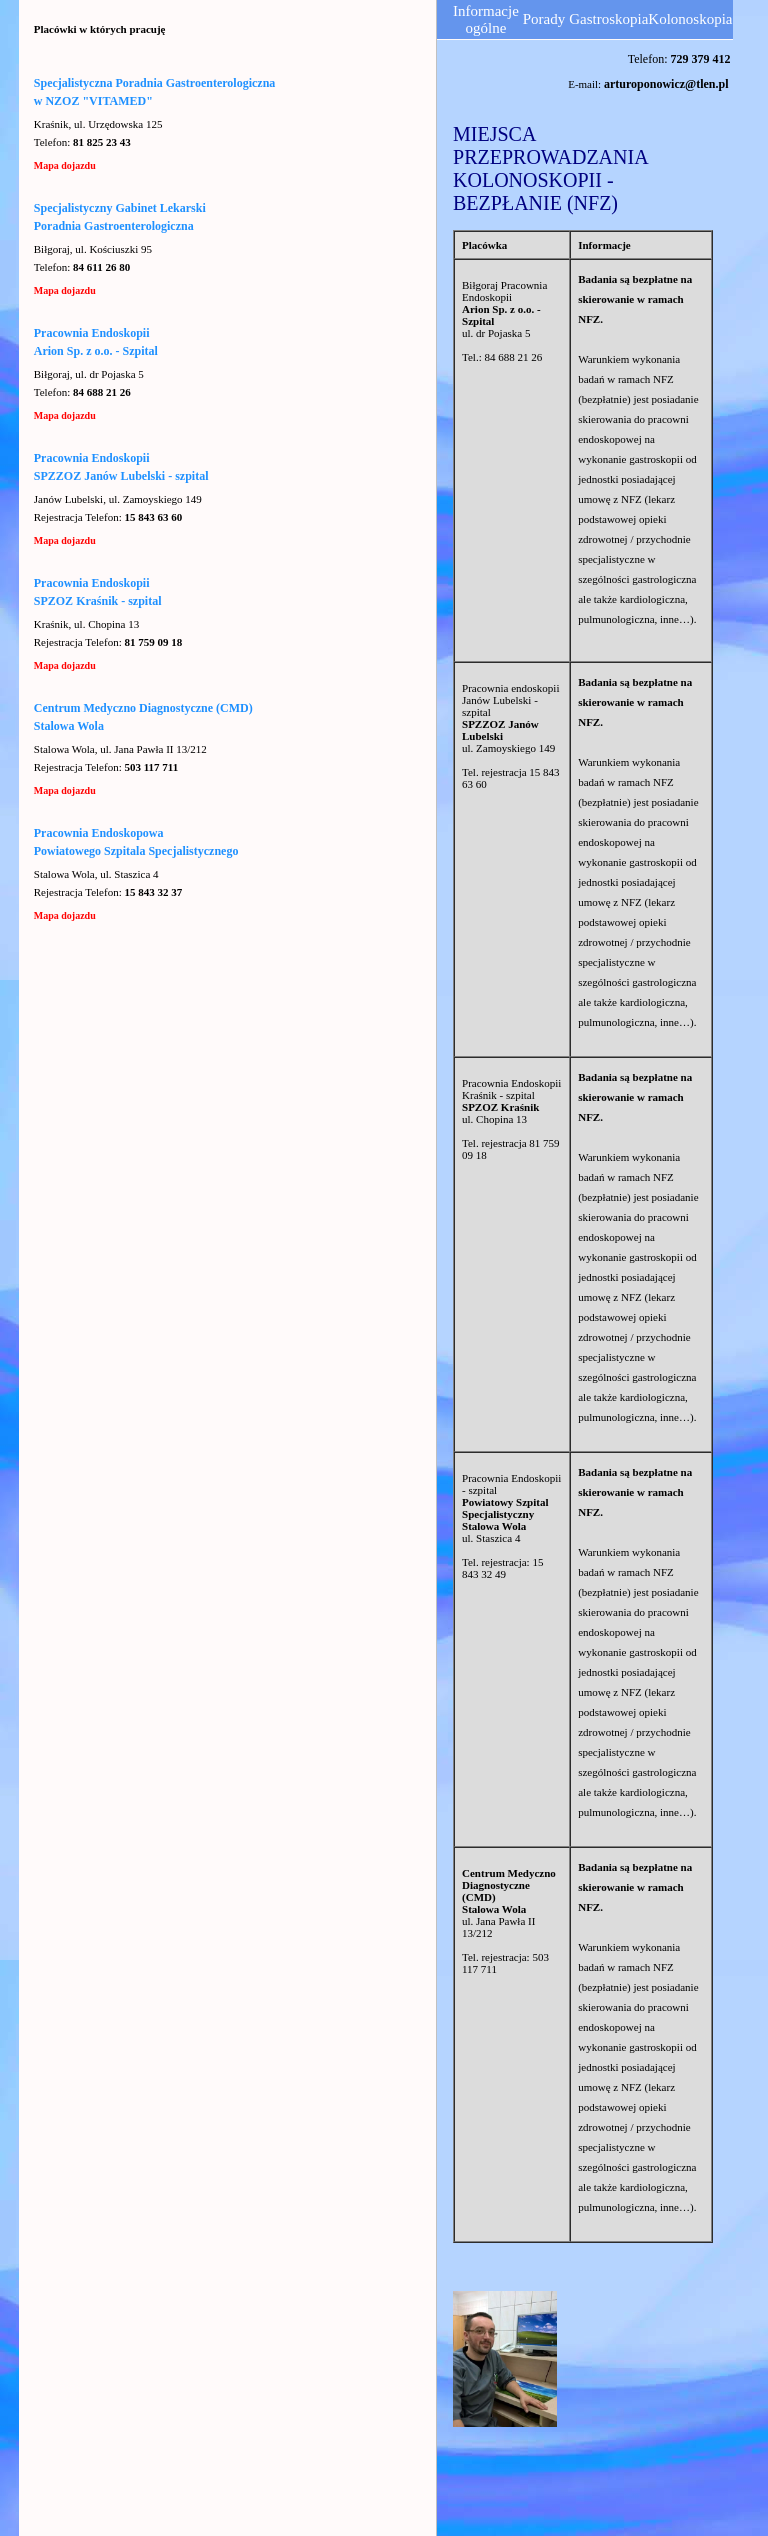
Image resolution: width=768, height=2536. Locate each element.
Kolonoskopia (690, 19)
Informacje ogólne (486, 19)
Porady (544, 19)
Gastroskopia (608, 19)
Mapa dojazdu (65, 165)
